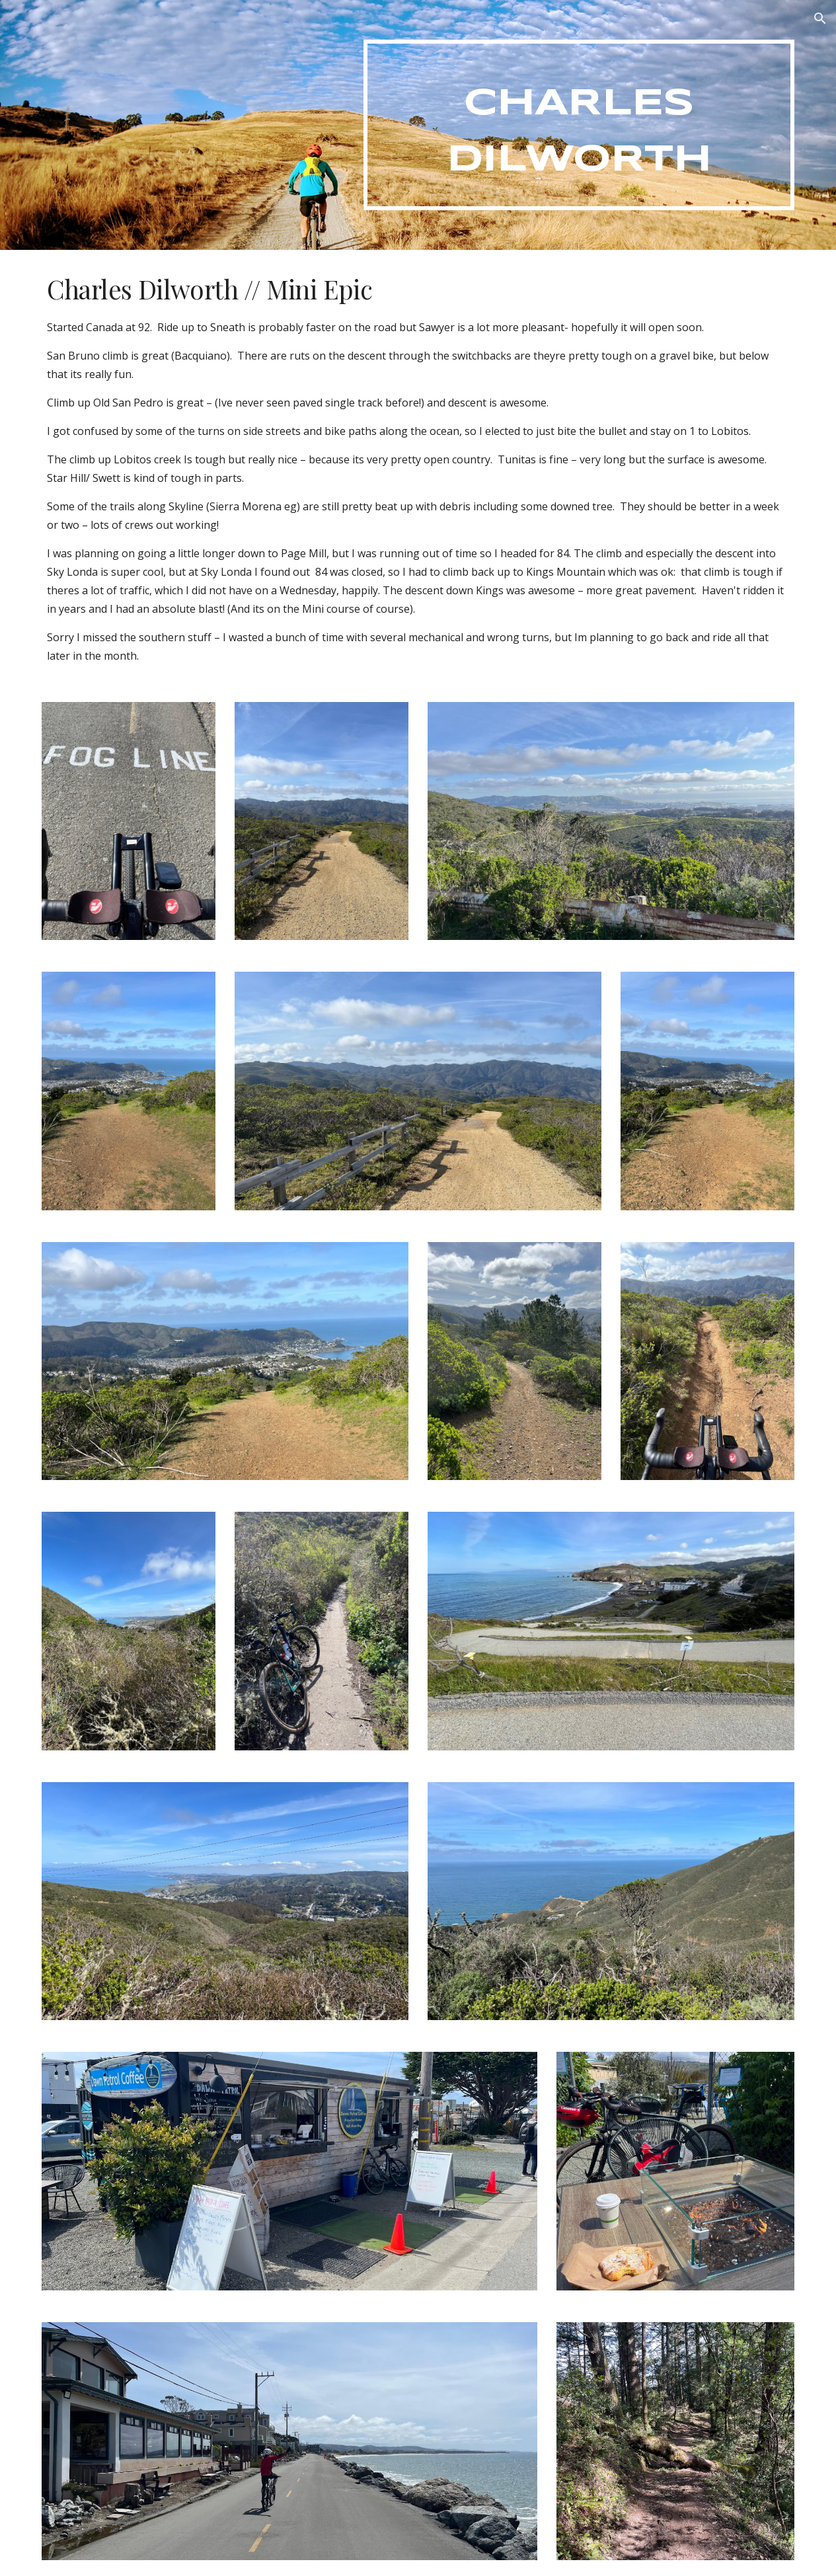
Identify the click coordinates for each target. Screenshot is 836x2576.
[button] (820, 18)
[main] (579, 125)
